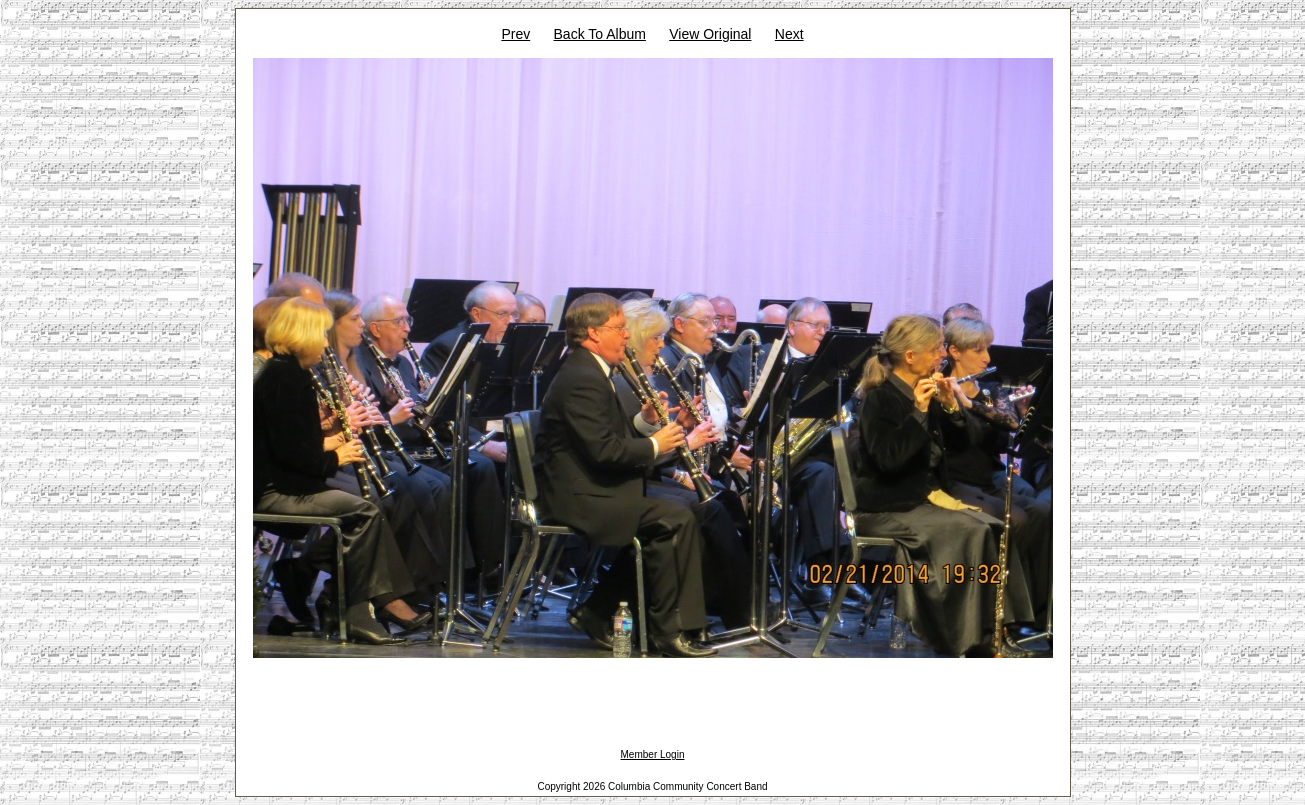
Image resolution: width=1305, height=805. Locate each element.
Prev (515, 34)
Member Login (653, 754)
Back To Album (600, 34)
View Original (710, 34)
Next (789, 34)
